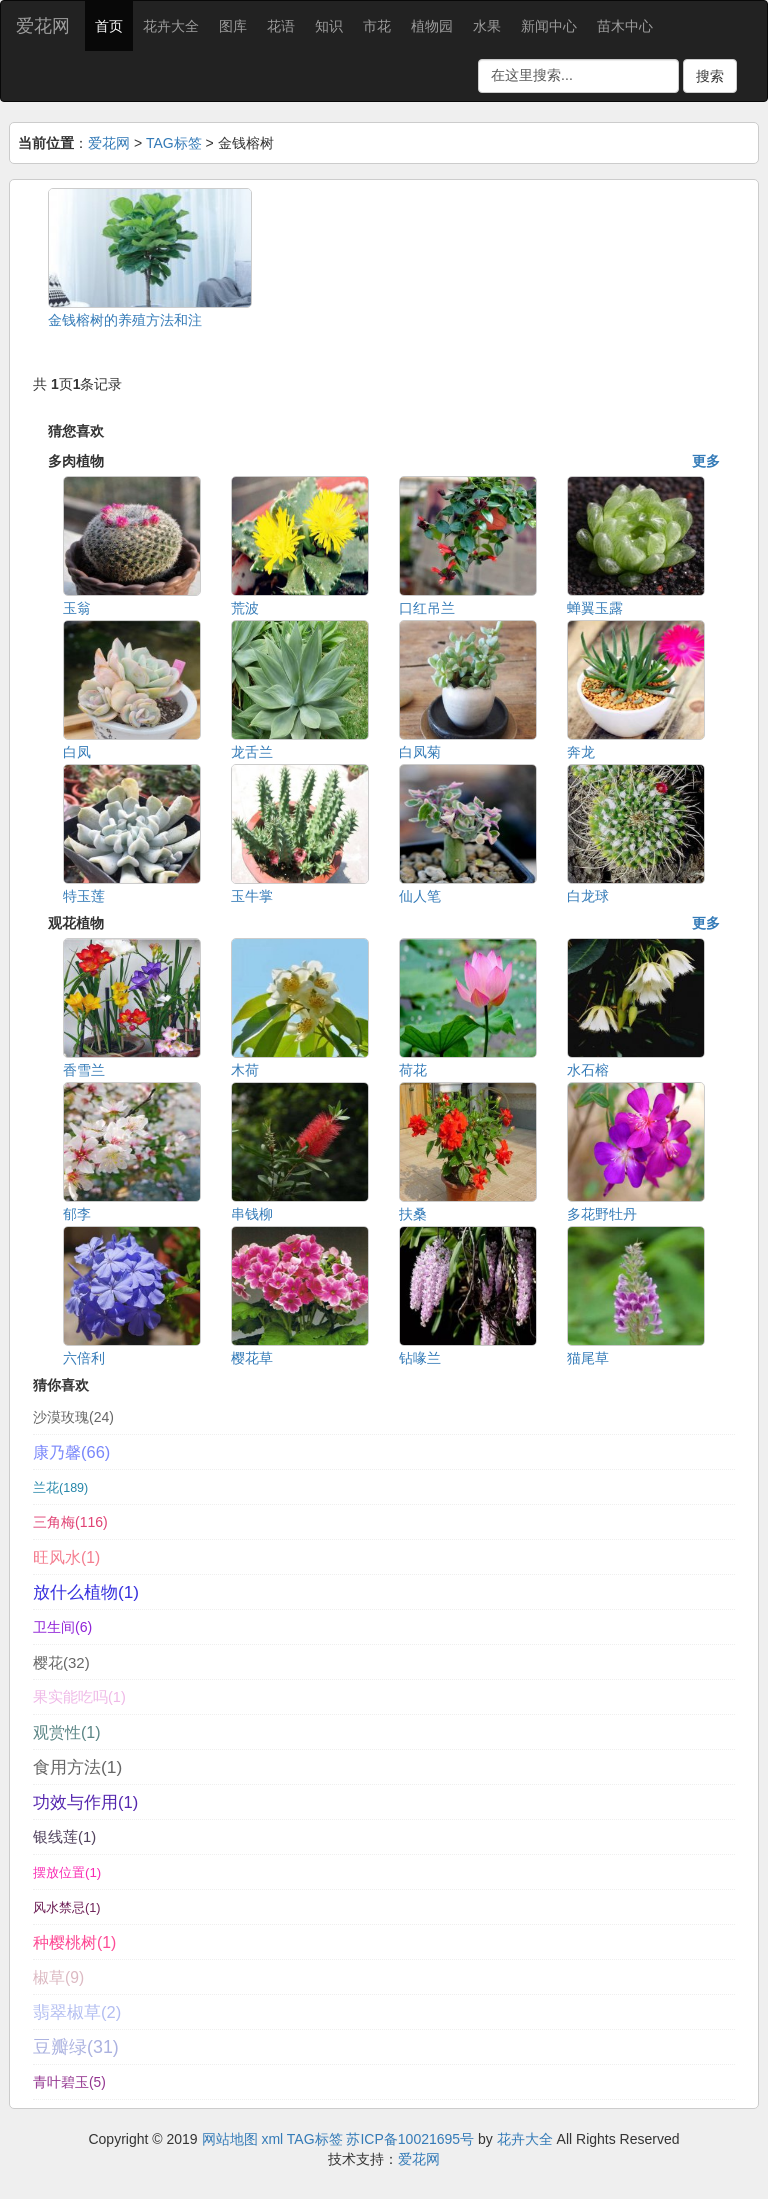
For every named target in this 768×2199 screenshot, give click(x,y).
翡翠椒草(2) (77, 2012)
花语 (281, 26)
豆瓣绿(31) (76, 2047)
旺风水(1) (66, 1557)
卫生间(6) (62, 1627)
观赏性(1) (67, 1732)
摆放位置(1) (67, 1872)
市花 (377, 26)
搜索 (710, 76)
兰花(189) (60, 1488)
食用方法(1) (77, 1767)
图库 (233, 26)
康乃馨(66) (71, 1452)
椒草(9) (58, 1977)
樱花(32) (61, 1662)
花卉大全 (171, 26)
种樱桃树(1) (74, 1942)
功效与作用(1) (85, 1802)
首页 (109, 26)
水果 (487, 26)
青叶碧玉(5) (69, 2082)
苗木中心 (625, 26)
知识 (329, 26)
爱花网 (43, 26)
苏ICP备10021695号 (410, 2139)
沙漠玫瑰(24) (73, 1417)
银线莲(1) (64, 1837)
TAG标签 (174, 143)
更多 (706, 461)
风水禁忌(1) (67, 1907)
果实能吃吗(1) (79, 1697)
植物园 (432, 26)
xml (272, 2139)
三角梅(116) (70, 1522)
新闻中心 (549, 26)
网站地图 (230, 2139)
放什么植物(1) (86, 1592)
